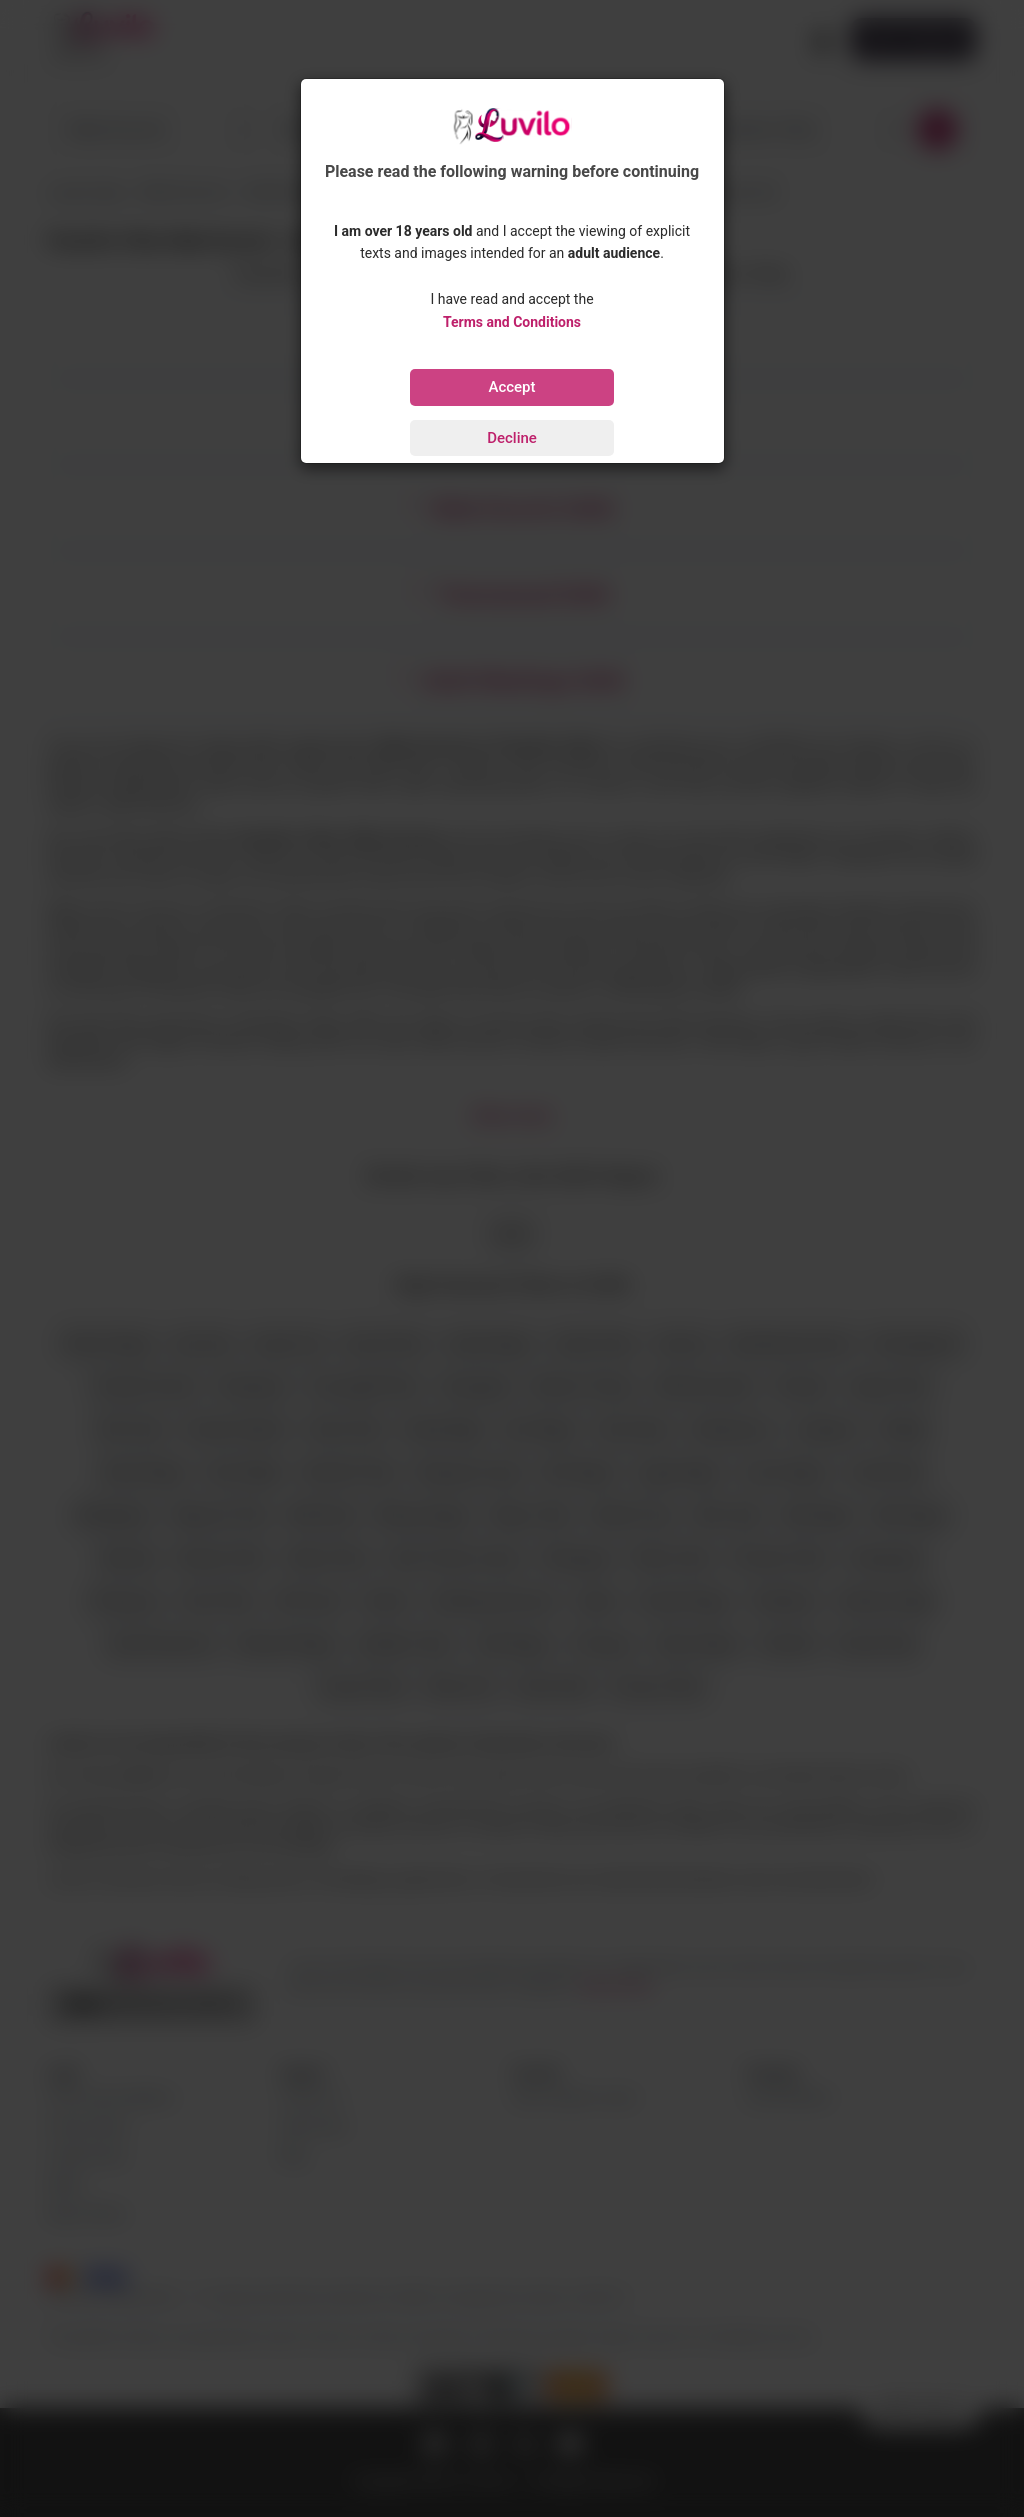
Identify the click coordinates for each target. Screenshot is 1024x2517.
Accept (511, 387)
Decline (512, 438)
